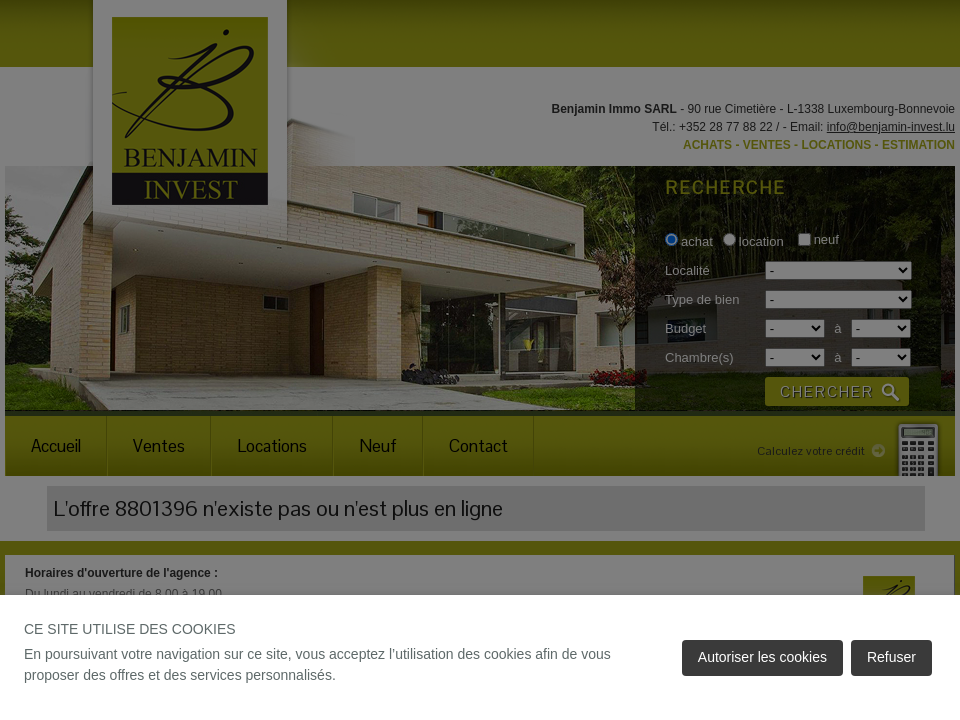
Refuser (891, 657)
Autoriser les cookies (762, 657)
